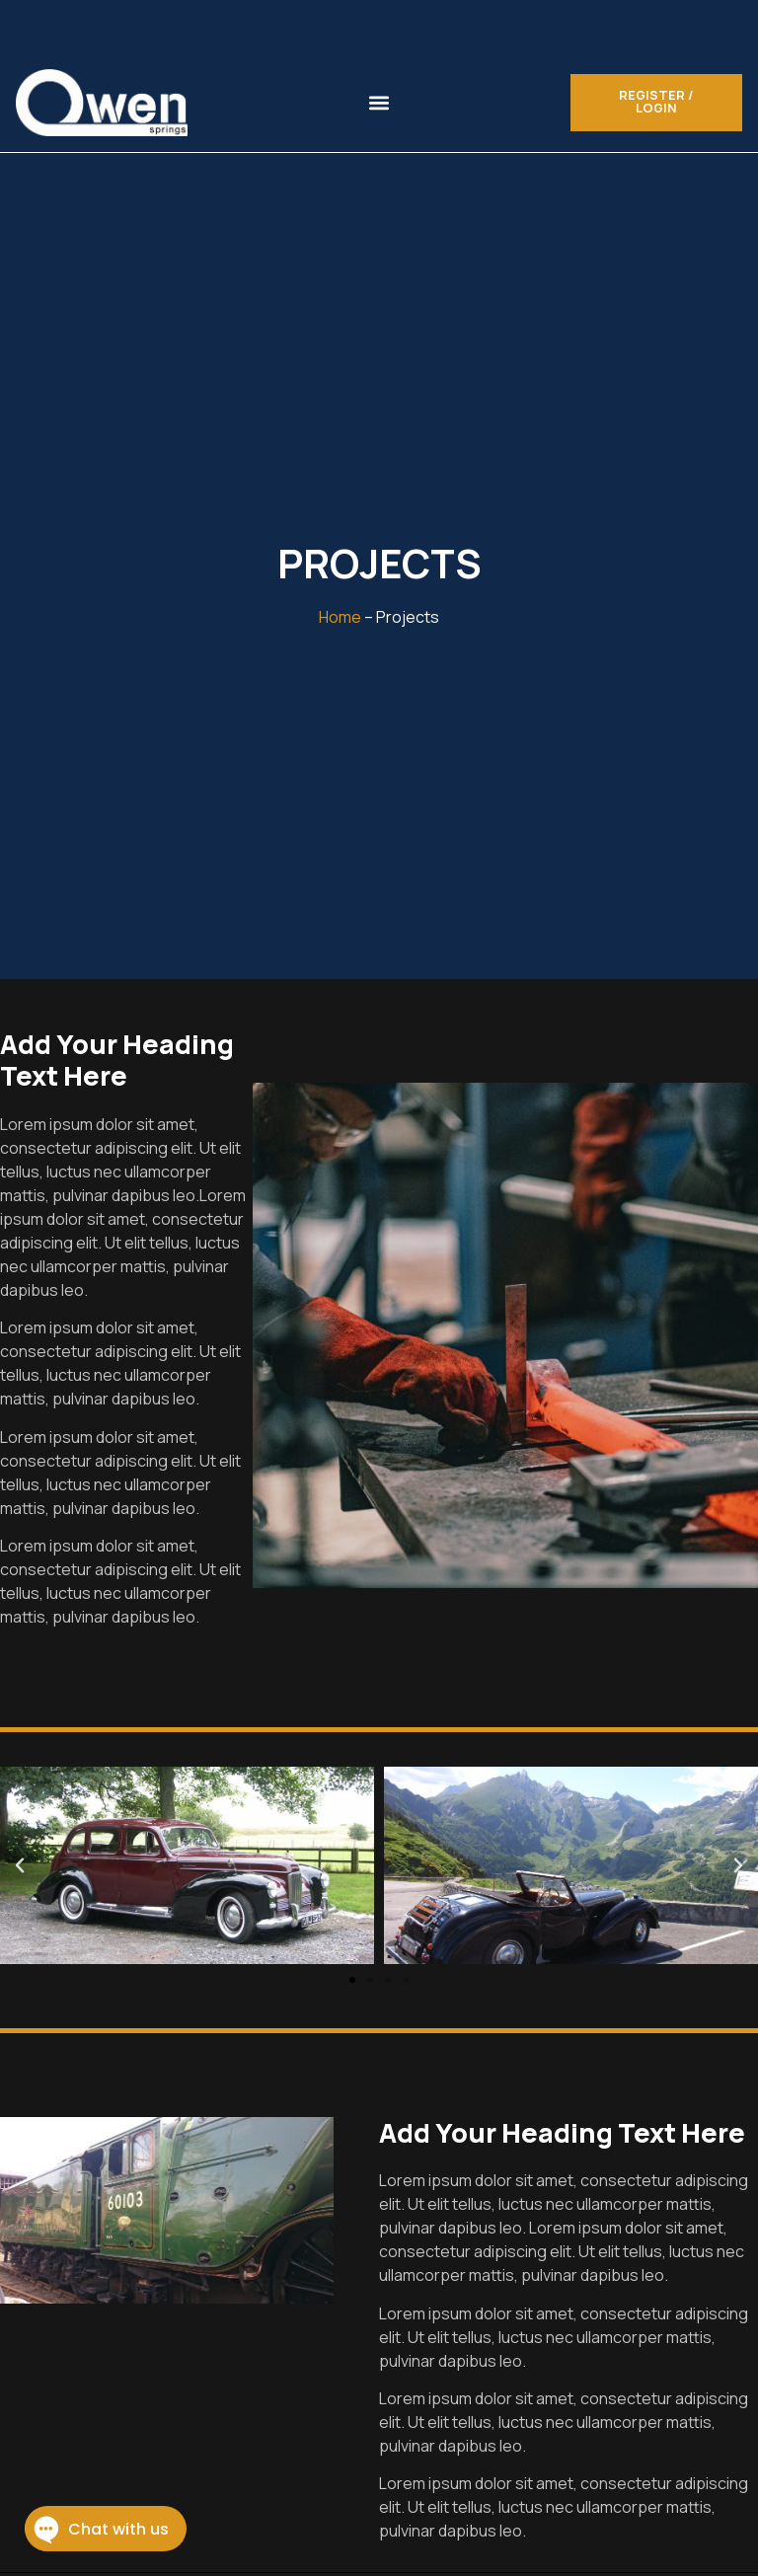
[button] (379, 102)
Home (340, 617)
